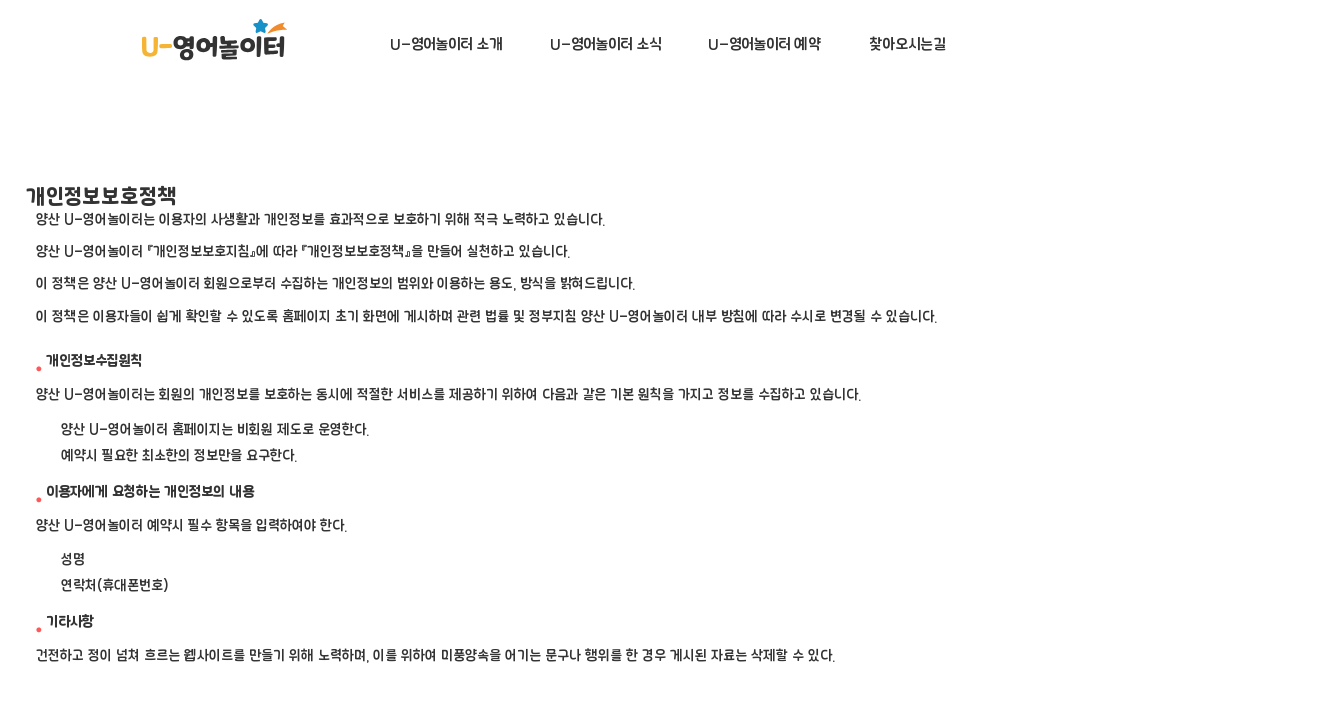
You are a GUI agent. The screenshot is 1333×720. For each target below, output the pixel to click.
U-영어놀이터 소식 (605, 44)
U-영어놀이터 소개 (446, 44)
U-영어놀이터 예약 (764, 44)
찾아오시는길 (907, 44)
